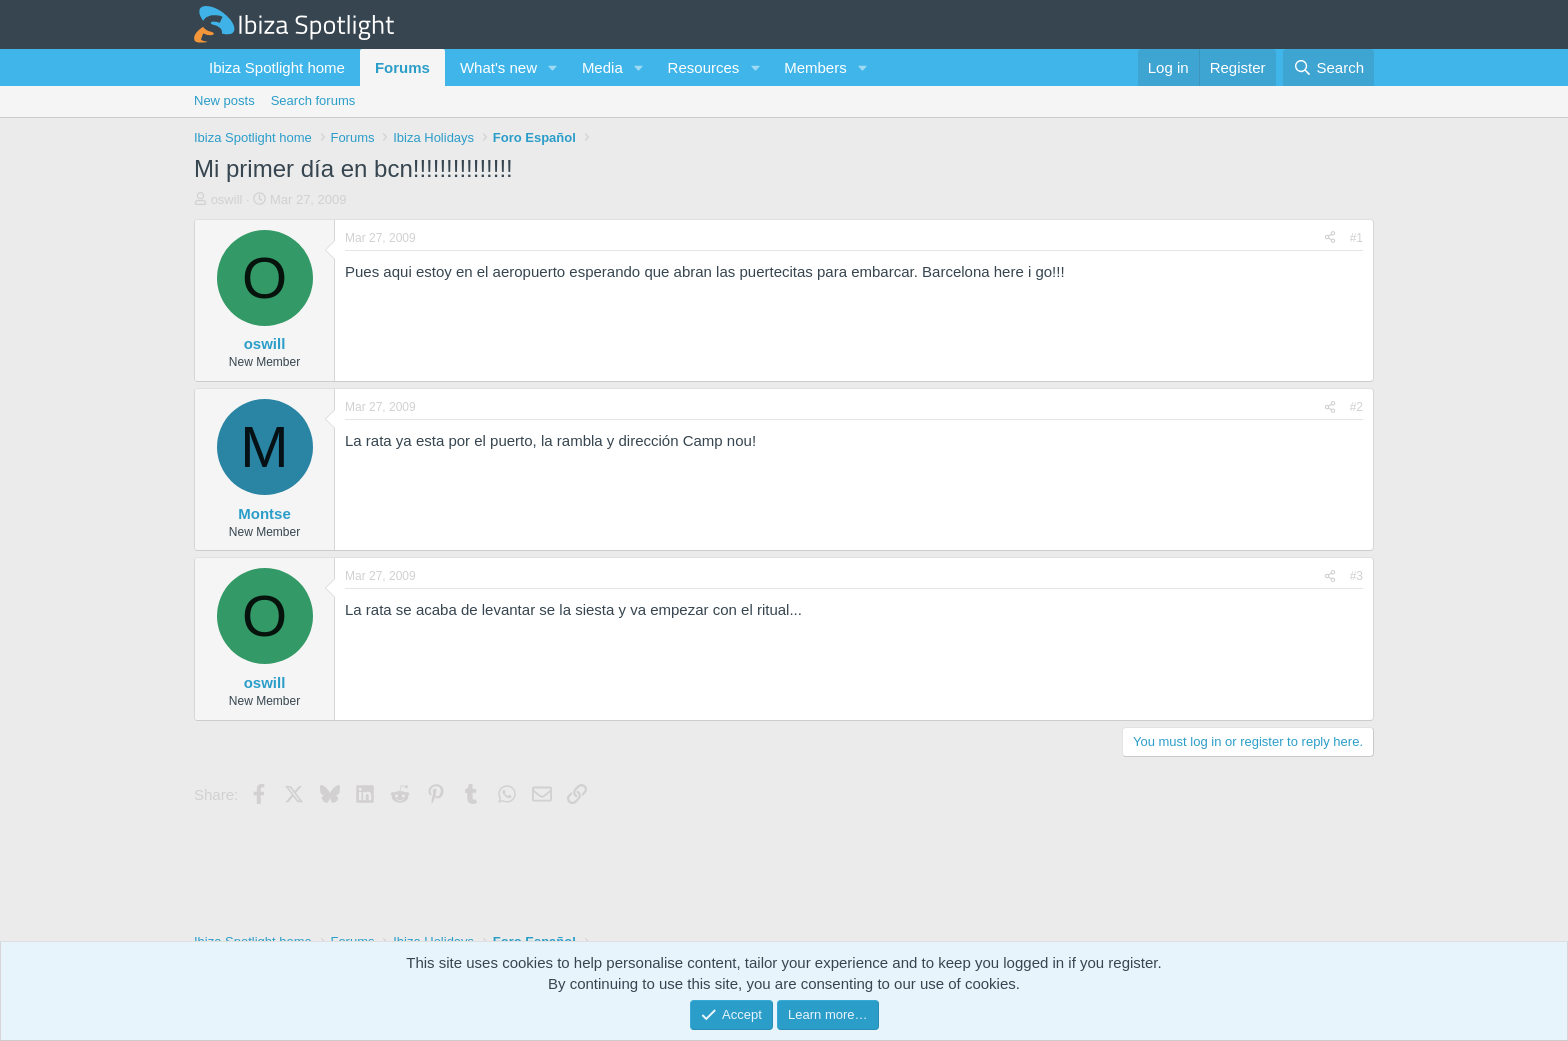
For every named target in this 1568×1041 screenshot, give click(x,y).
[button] (553, 67)
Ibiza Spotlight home (277, 67)
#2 (1356, 407)
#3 (1356, 576)
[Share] (1330, 238)
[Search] (1328, 67)
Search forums (313, 100)
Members (815, 67)
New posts (224, 100)
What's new (498, 67)
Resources (704, 67)
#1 (1356, 238)
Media (602, 67)
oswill (227, 199)
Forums (402, 67)
